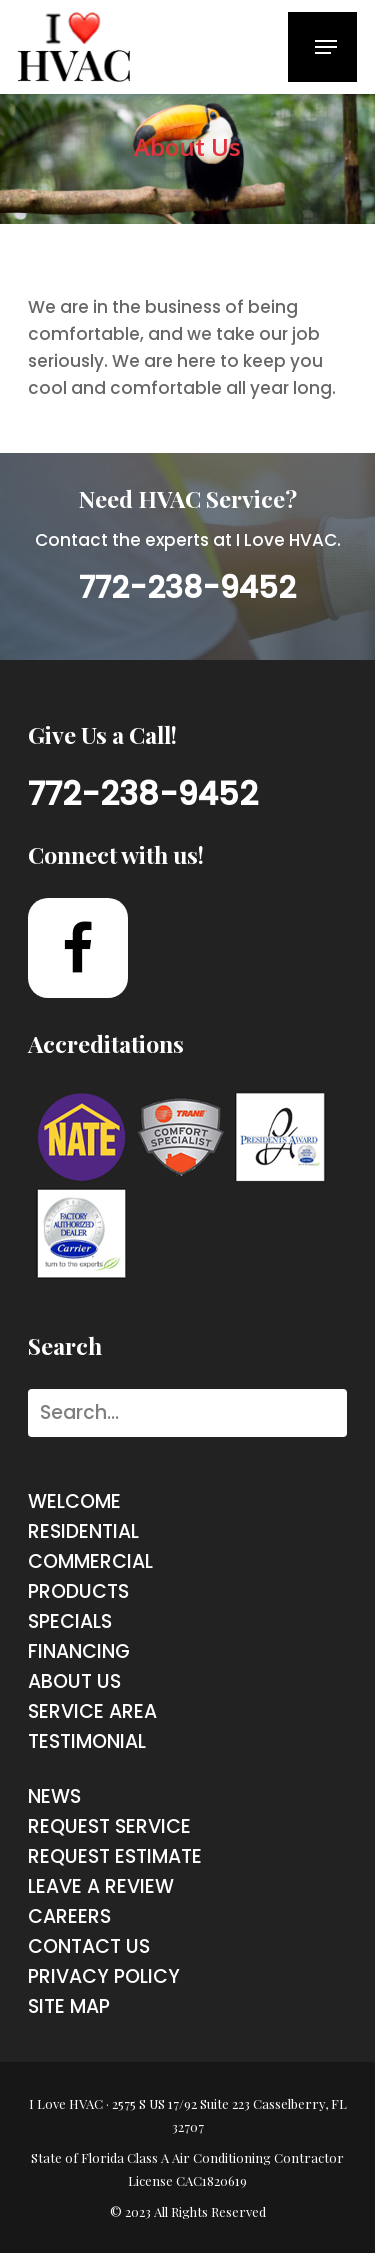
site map (69, 2006)
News (54, 1796)
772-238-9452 (187, 588)
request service (109, 1826)
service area (92, 1711)
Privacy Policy (104, 1976)
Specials (70, 1621)
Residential (83, 1531)
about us (74, 1681)
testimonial (87, 1741)
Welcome (74, 1501)
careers (69, 1916)
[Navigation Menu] (326, 47)
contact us (89, 1946)
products (78, 1591)
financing (79, 1651)
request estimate (115, 1856)
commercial (90, 1561)
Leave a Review (101, 1886)
